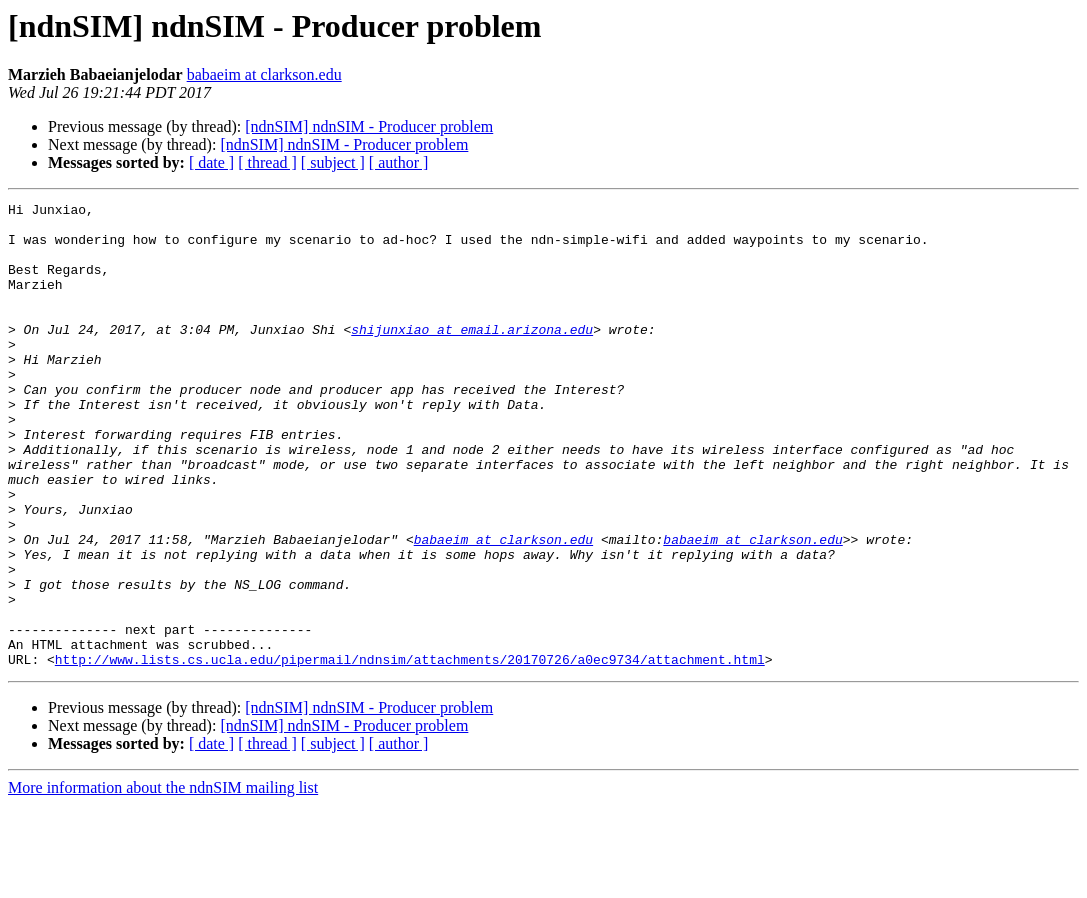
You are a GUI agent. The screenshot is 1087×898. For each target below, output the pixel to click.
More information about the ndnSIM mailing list (163, 880)
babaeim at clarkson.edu (264, 74)
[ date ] (211, 162)
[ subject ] (333, 162)
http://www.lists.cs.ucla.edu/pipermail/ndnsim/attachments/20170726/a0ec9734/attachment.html (410, 752)
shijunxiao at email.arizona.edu (472, 356)
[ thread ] (267, 162)
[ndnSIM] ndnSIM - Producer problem (369, 126)
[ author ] (399, 162)
